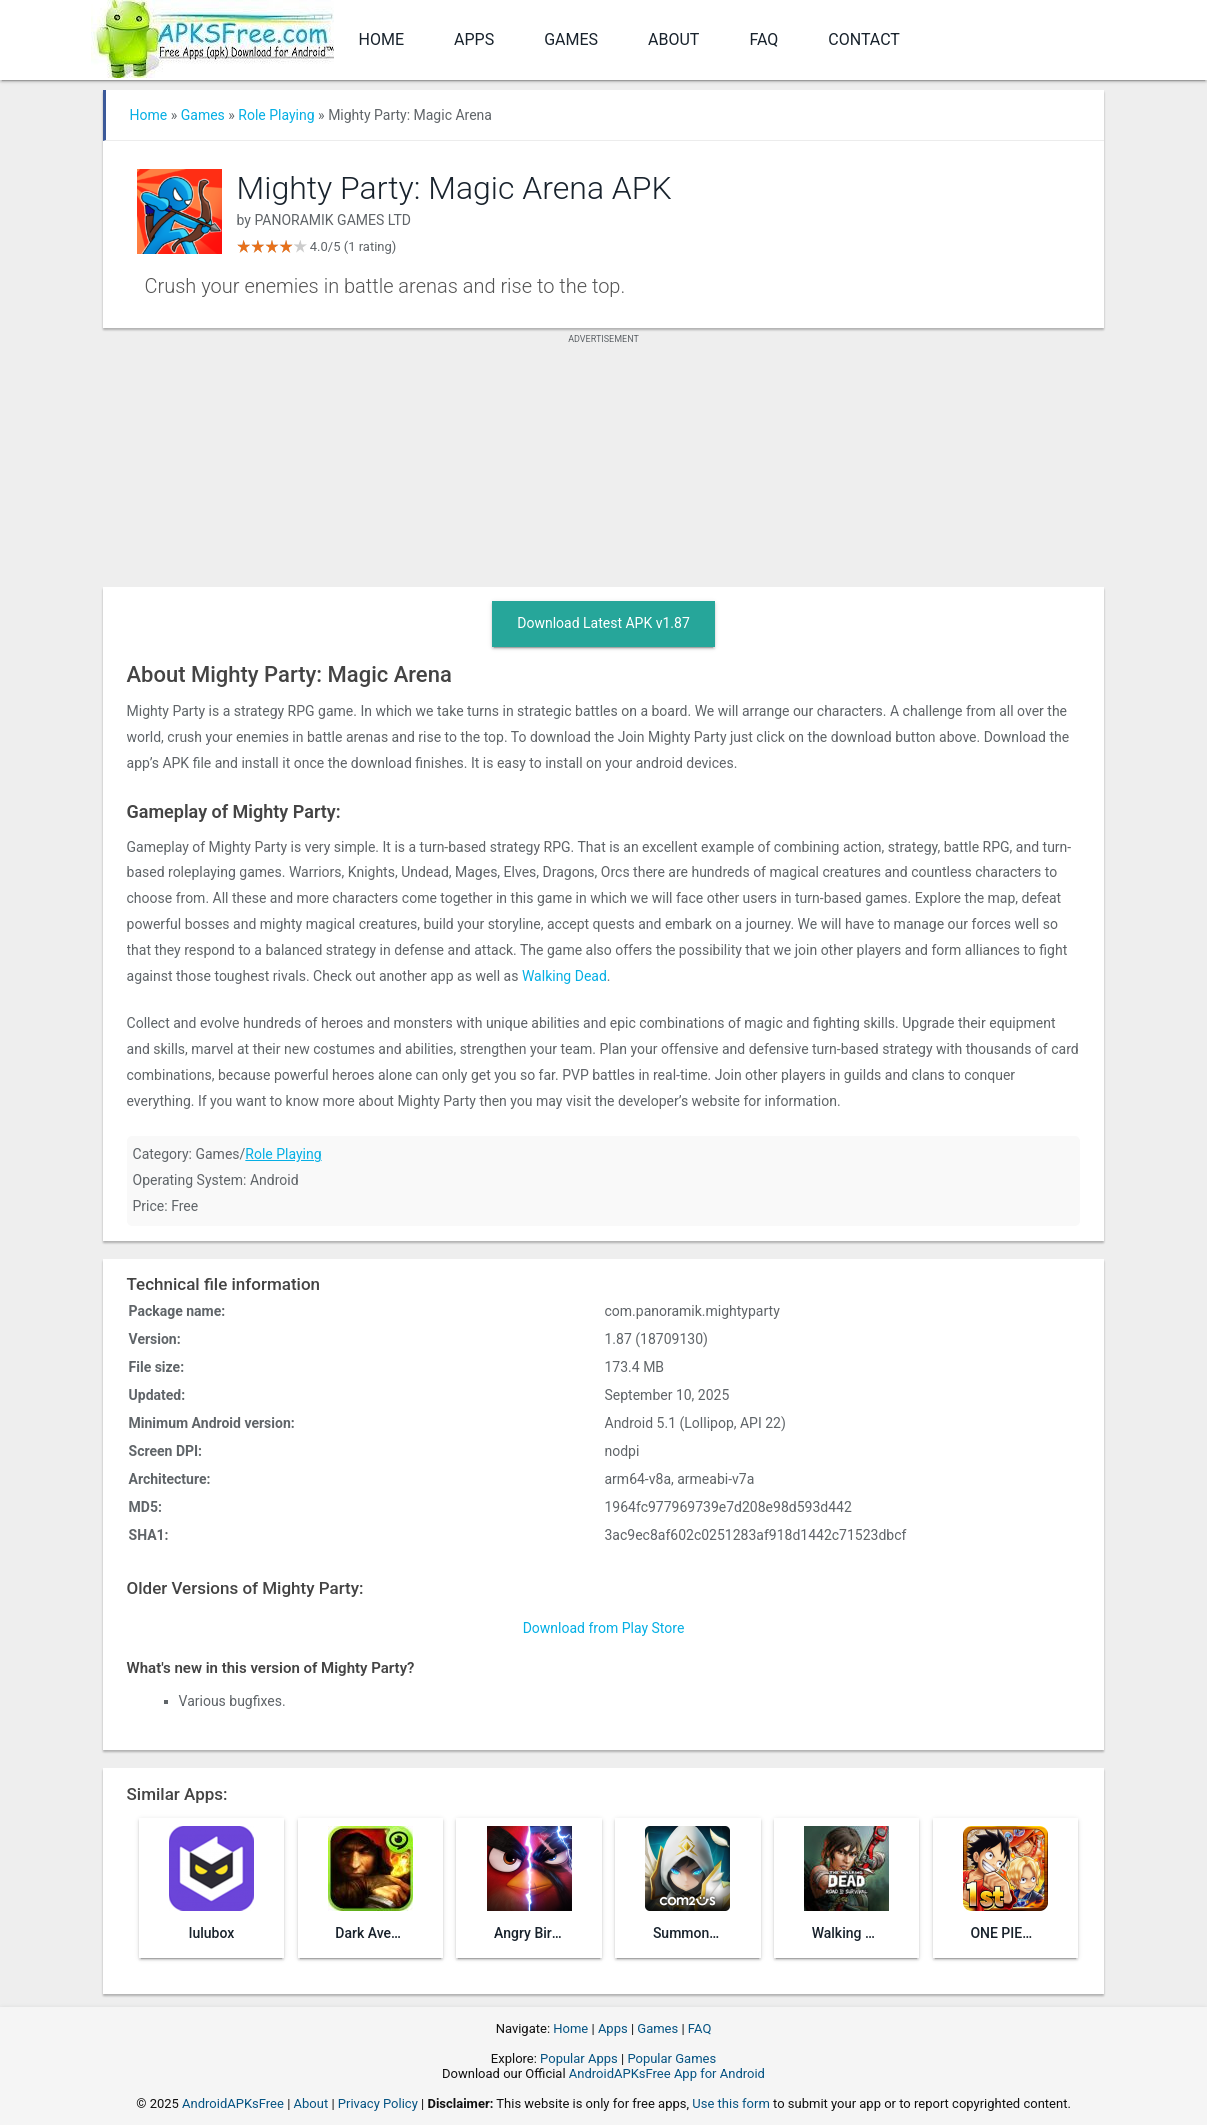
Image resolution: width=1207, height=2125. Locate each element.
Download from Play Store (604, 1628)
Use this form (731, 2103)
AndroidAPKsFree (233, 2103)
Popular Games (671, 2058)
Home (381, 39)
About (673, 39)
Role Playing (276, 115)
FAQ (763, 39)
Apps (474, 39)
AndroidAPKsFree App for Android (667, 2073)
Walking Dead (564, 976)
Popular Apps (579, 2058)
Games (571, 39)
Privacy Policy (378, 2103)
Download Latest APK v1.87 (603, 623)
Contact (864, 39)
